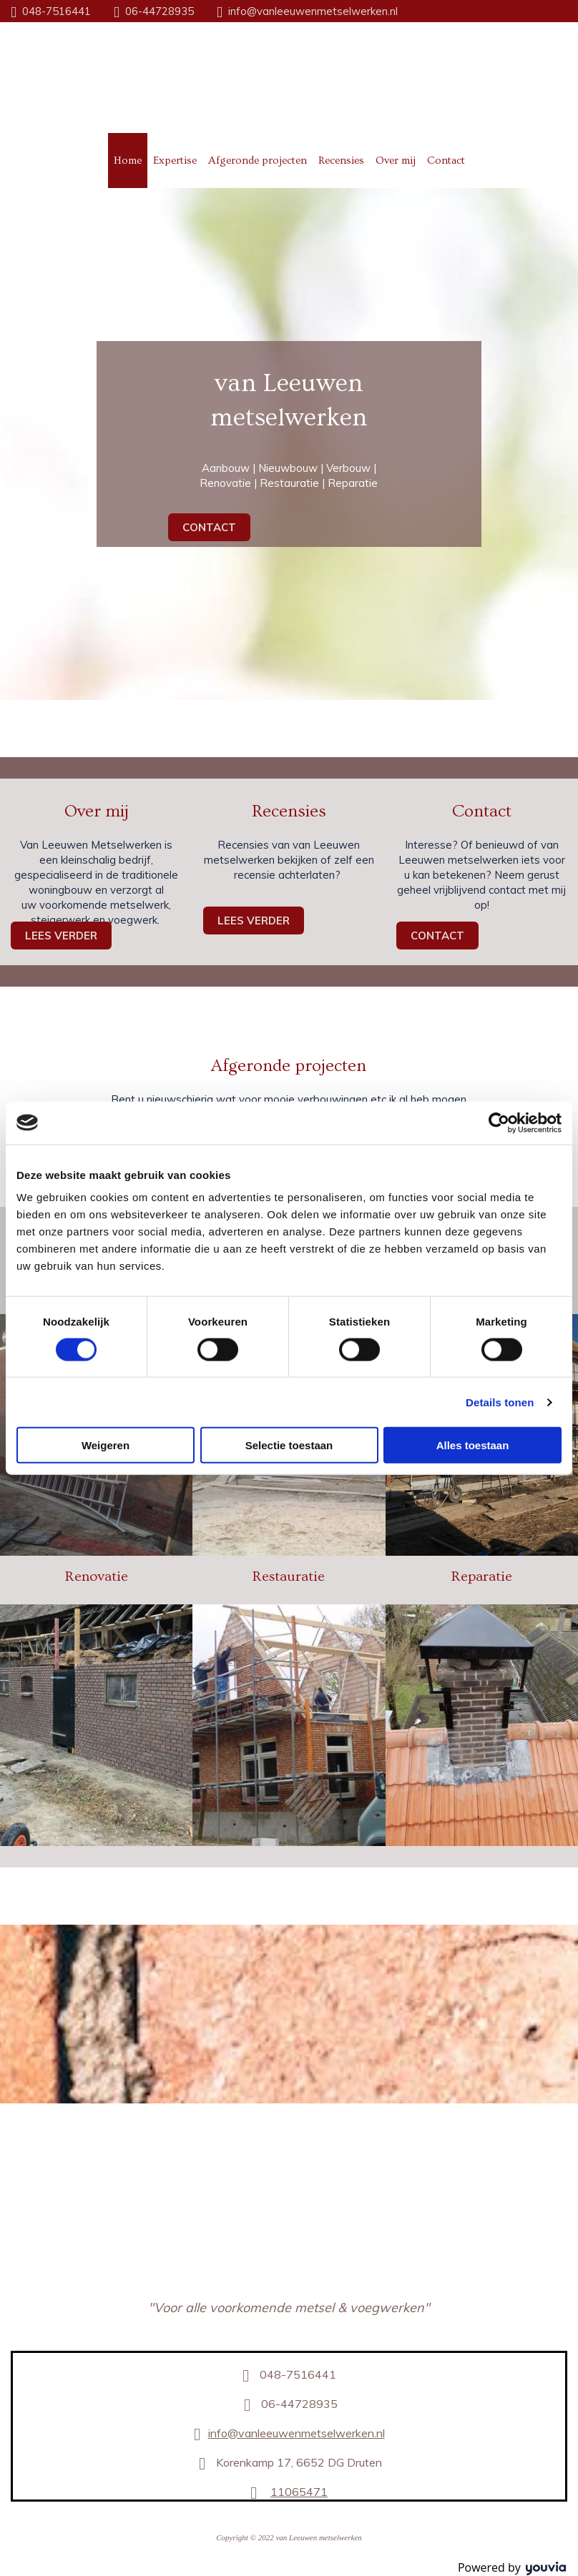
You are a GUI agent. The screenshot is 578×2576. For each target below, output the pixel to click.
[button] (209, 527)
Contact (446, 160)
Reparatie (481, 1576)
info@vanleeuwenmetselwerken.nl (313, 11)
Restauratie (289, 1576)
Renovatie (96, 1576)
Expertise (175, 160)
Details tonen (500, 1402)
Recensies (341, 160)
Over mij (396, 160)
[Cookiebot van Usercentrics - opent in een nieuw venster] (499, 1122)
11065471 (299, 2491)
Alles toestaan (472, 1445)
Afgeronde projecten (257, 160)
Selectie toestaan (289, 1445)
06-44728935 (159, 11)
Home (128, 160)
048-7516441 (56, 11)
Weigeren (105, 1445)
